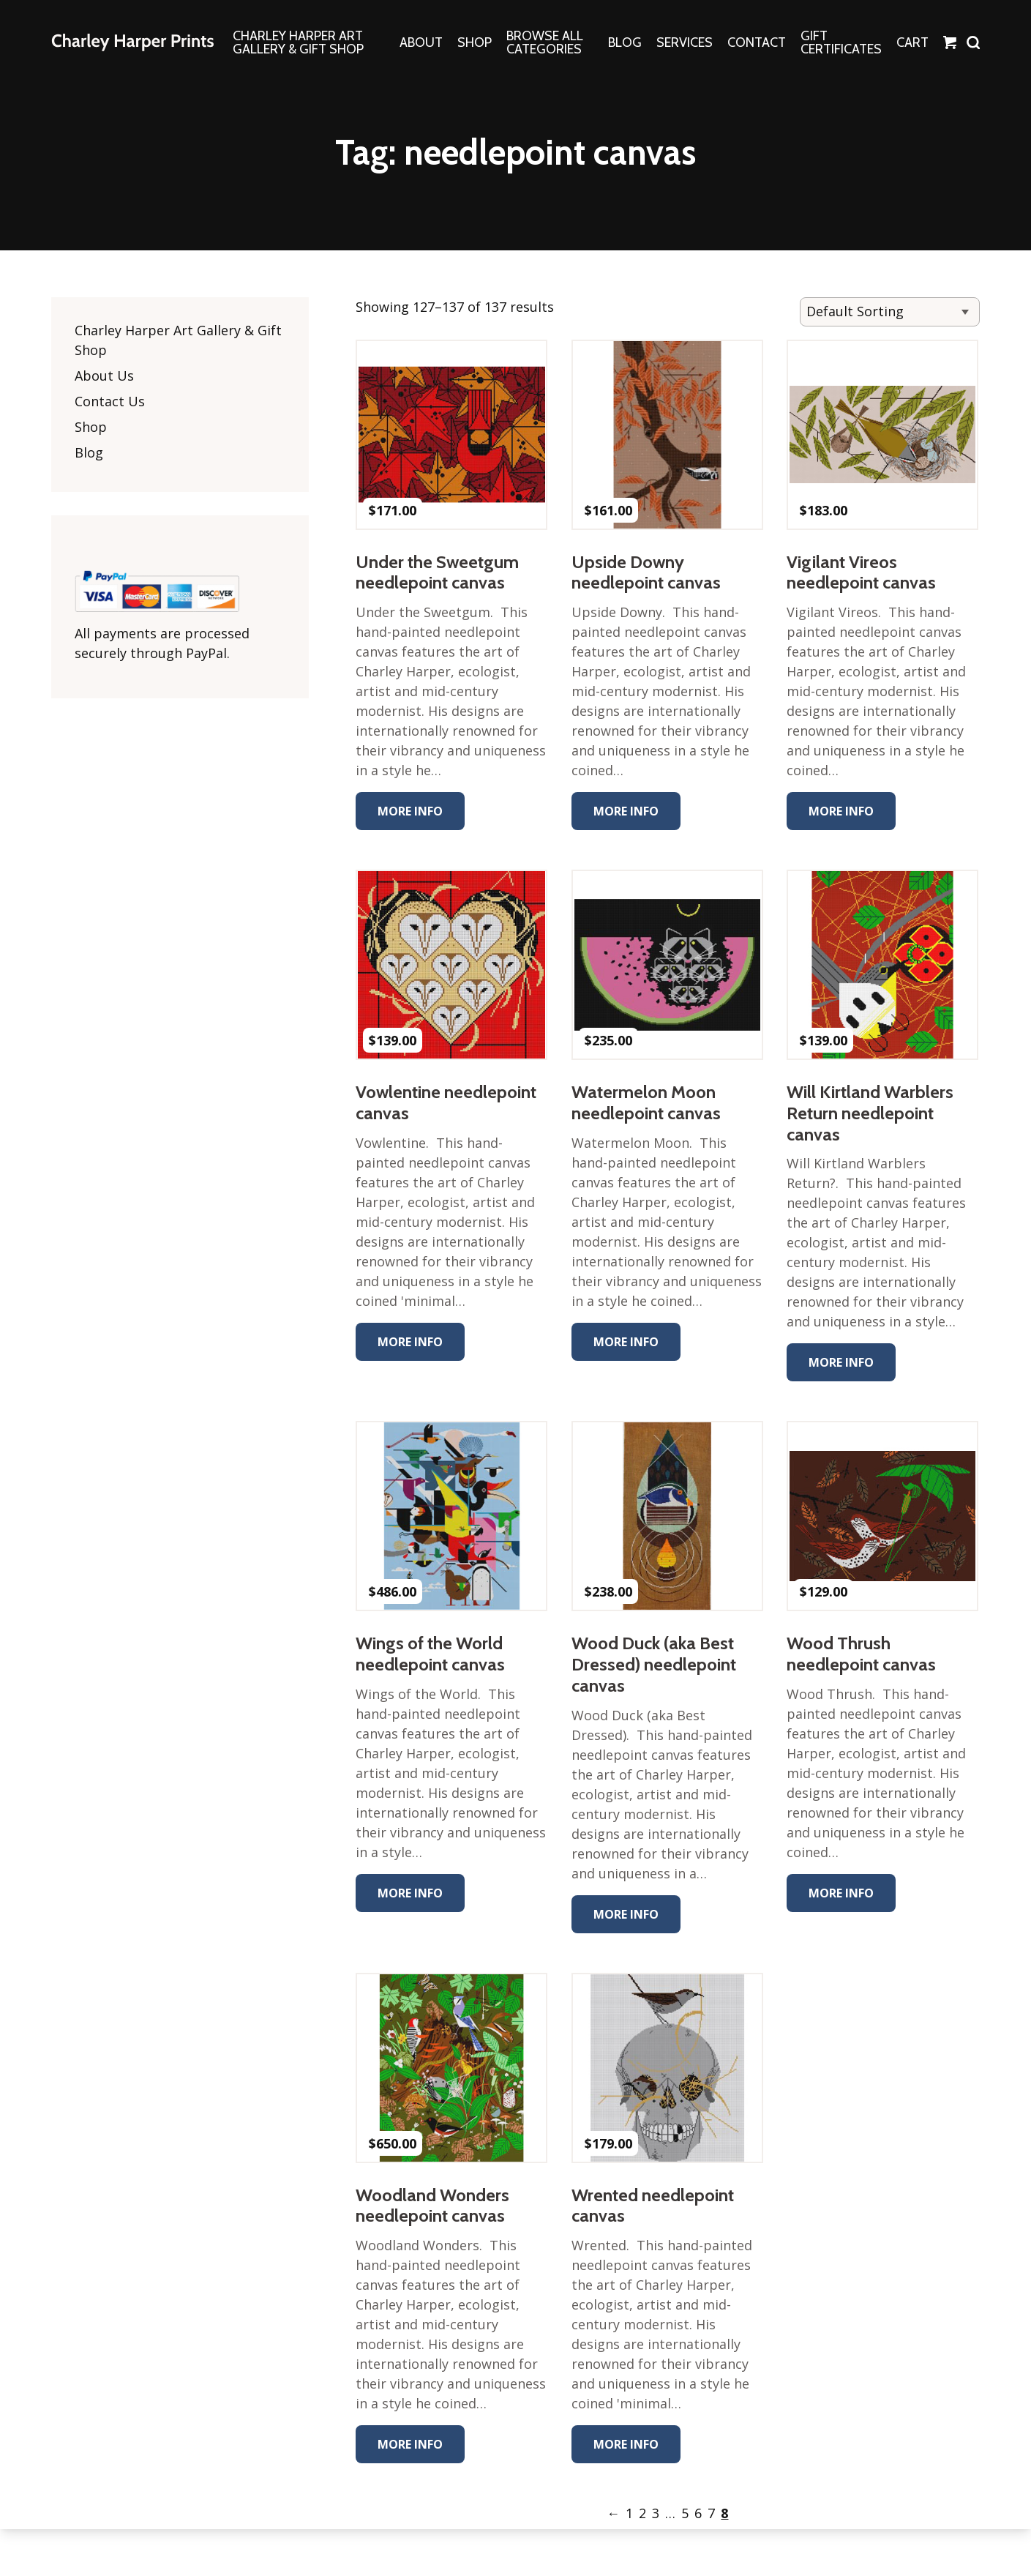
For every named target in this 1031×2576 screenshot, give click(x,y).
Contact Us (110, 401)
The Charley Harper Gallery (132, 42)
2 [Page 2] (643, 2513)
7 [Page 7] (712, 2513)
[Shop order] (890, 311)
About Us (104, 375)
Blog (89, 452)
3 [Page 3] (656, 2513)
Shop (91, 427)
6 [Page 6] (698, 2513)
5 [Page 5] (685, 2513)
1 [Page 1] (630, 2513)
